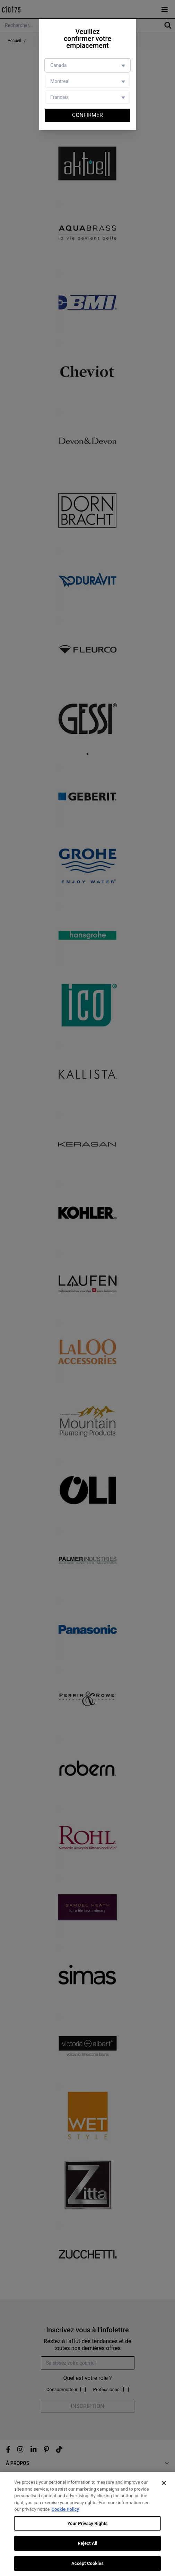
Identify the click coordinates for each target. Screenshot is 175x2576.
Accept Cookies (87, 2565)
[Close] (164, 2485)
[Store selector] (87, 81)
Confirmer (87, 115)
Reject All (87, 2545)
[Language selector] (87, 97)
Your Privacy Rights (87, 2525)
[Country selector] (87, 65)
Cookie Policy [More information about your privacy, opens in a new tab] (65, 2511)
